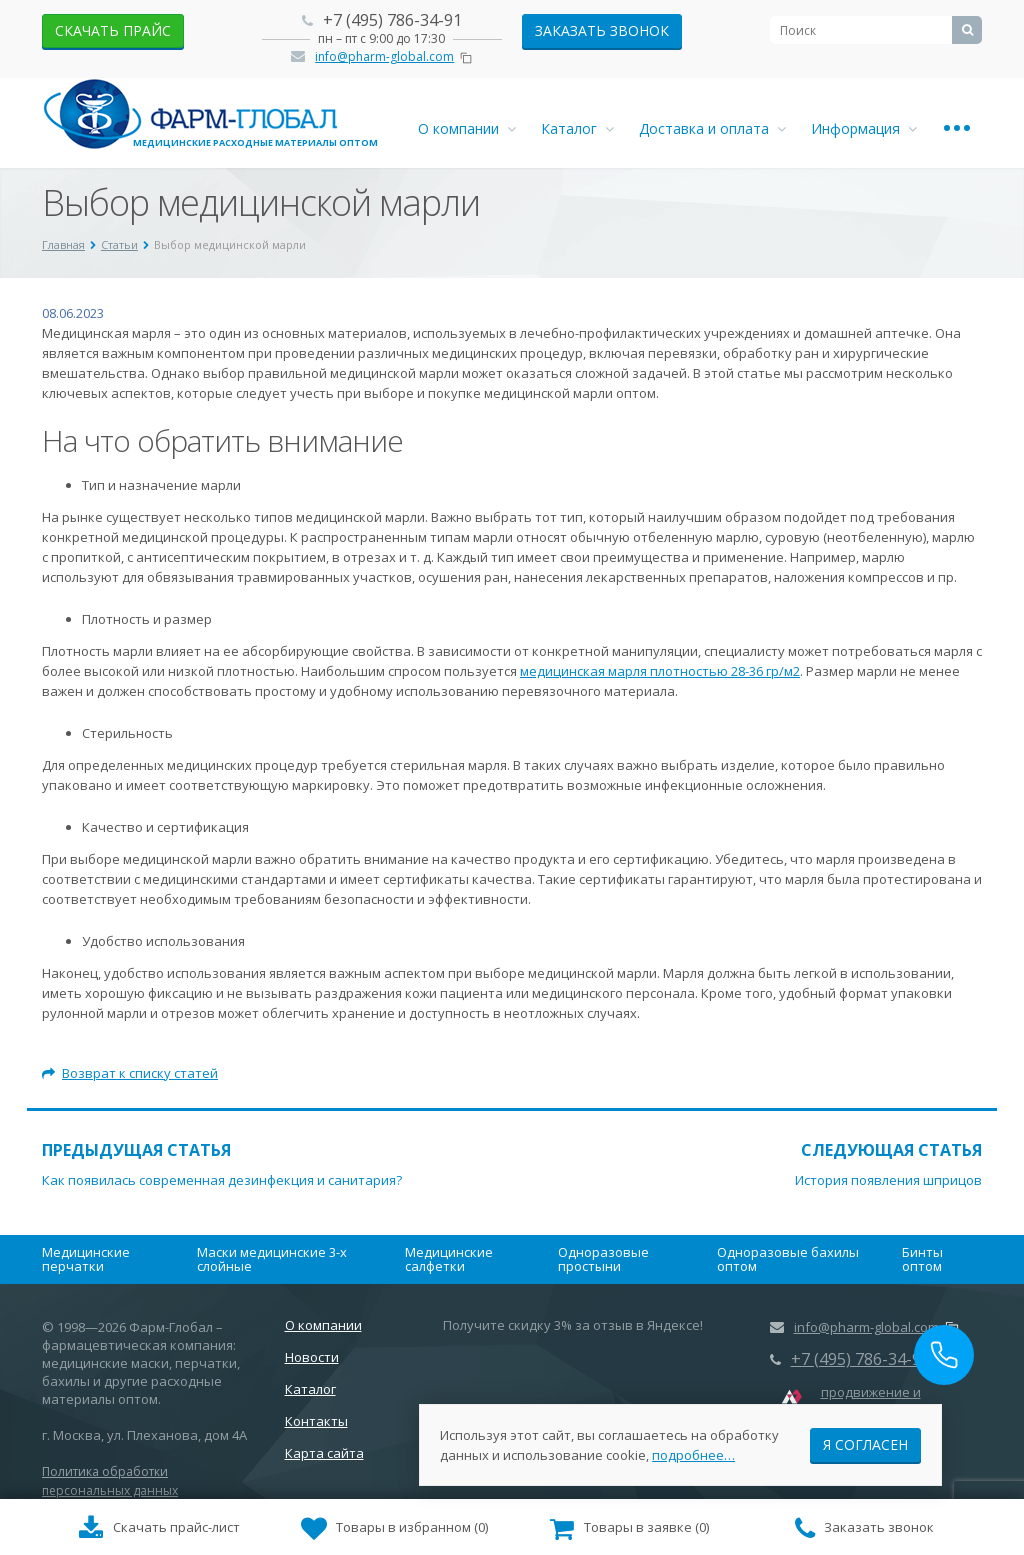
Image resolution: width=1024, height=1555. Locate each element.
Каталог (577, 128)
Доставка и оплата (712, 128)
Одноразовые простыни (603, 1259)
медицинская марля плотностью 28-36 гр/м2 (660, 671)
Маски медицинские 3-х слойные (272, 1259)
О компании (467, 128)
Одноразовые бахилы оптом (788, 1259)
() (395, 1529)
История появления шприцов (888, 1180)
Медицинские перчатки (86, 1259)
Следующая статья (891, 1150)
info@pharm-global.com (384, 56)
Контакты (316, 1421)
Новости (312, 1357)
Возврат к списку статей (130, 1073)
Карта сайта (324, 1453)
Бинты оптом (922, 1259)
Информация (864, 128)
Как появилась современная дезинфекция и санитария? (222, 1180)
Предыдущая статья (136, 1150)
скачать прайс (113, 30)
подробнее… (693, 1454)
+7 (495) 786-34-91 (392, 20)
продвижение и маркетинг (871, 1401)
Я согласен (865, 1443)
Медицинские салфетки (449, 1259)
